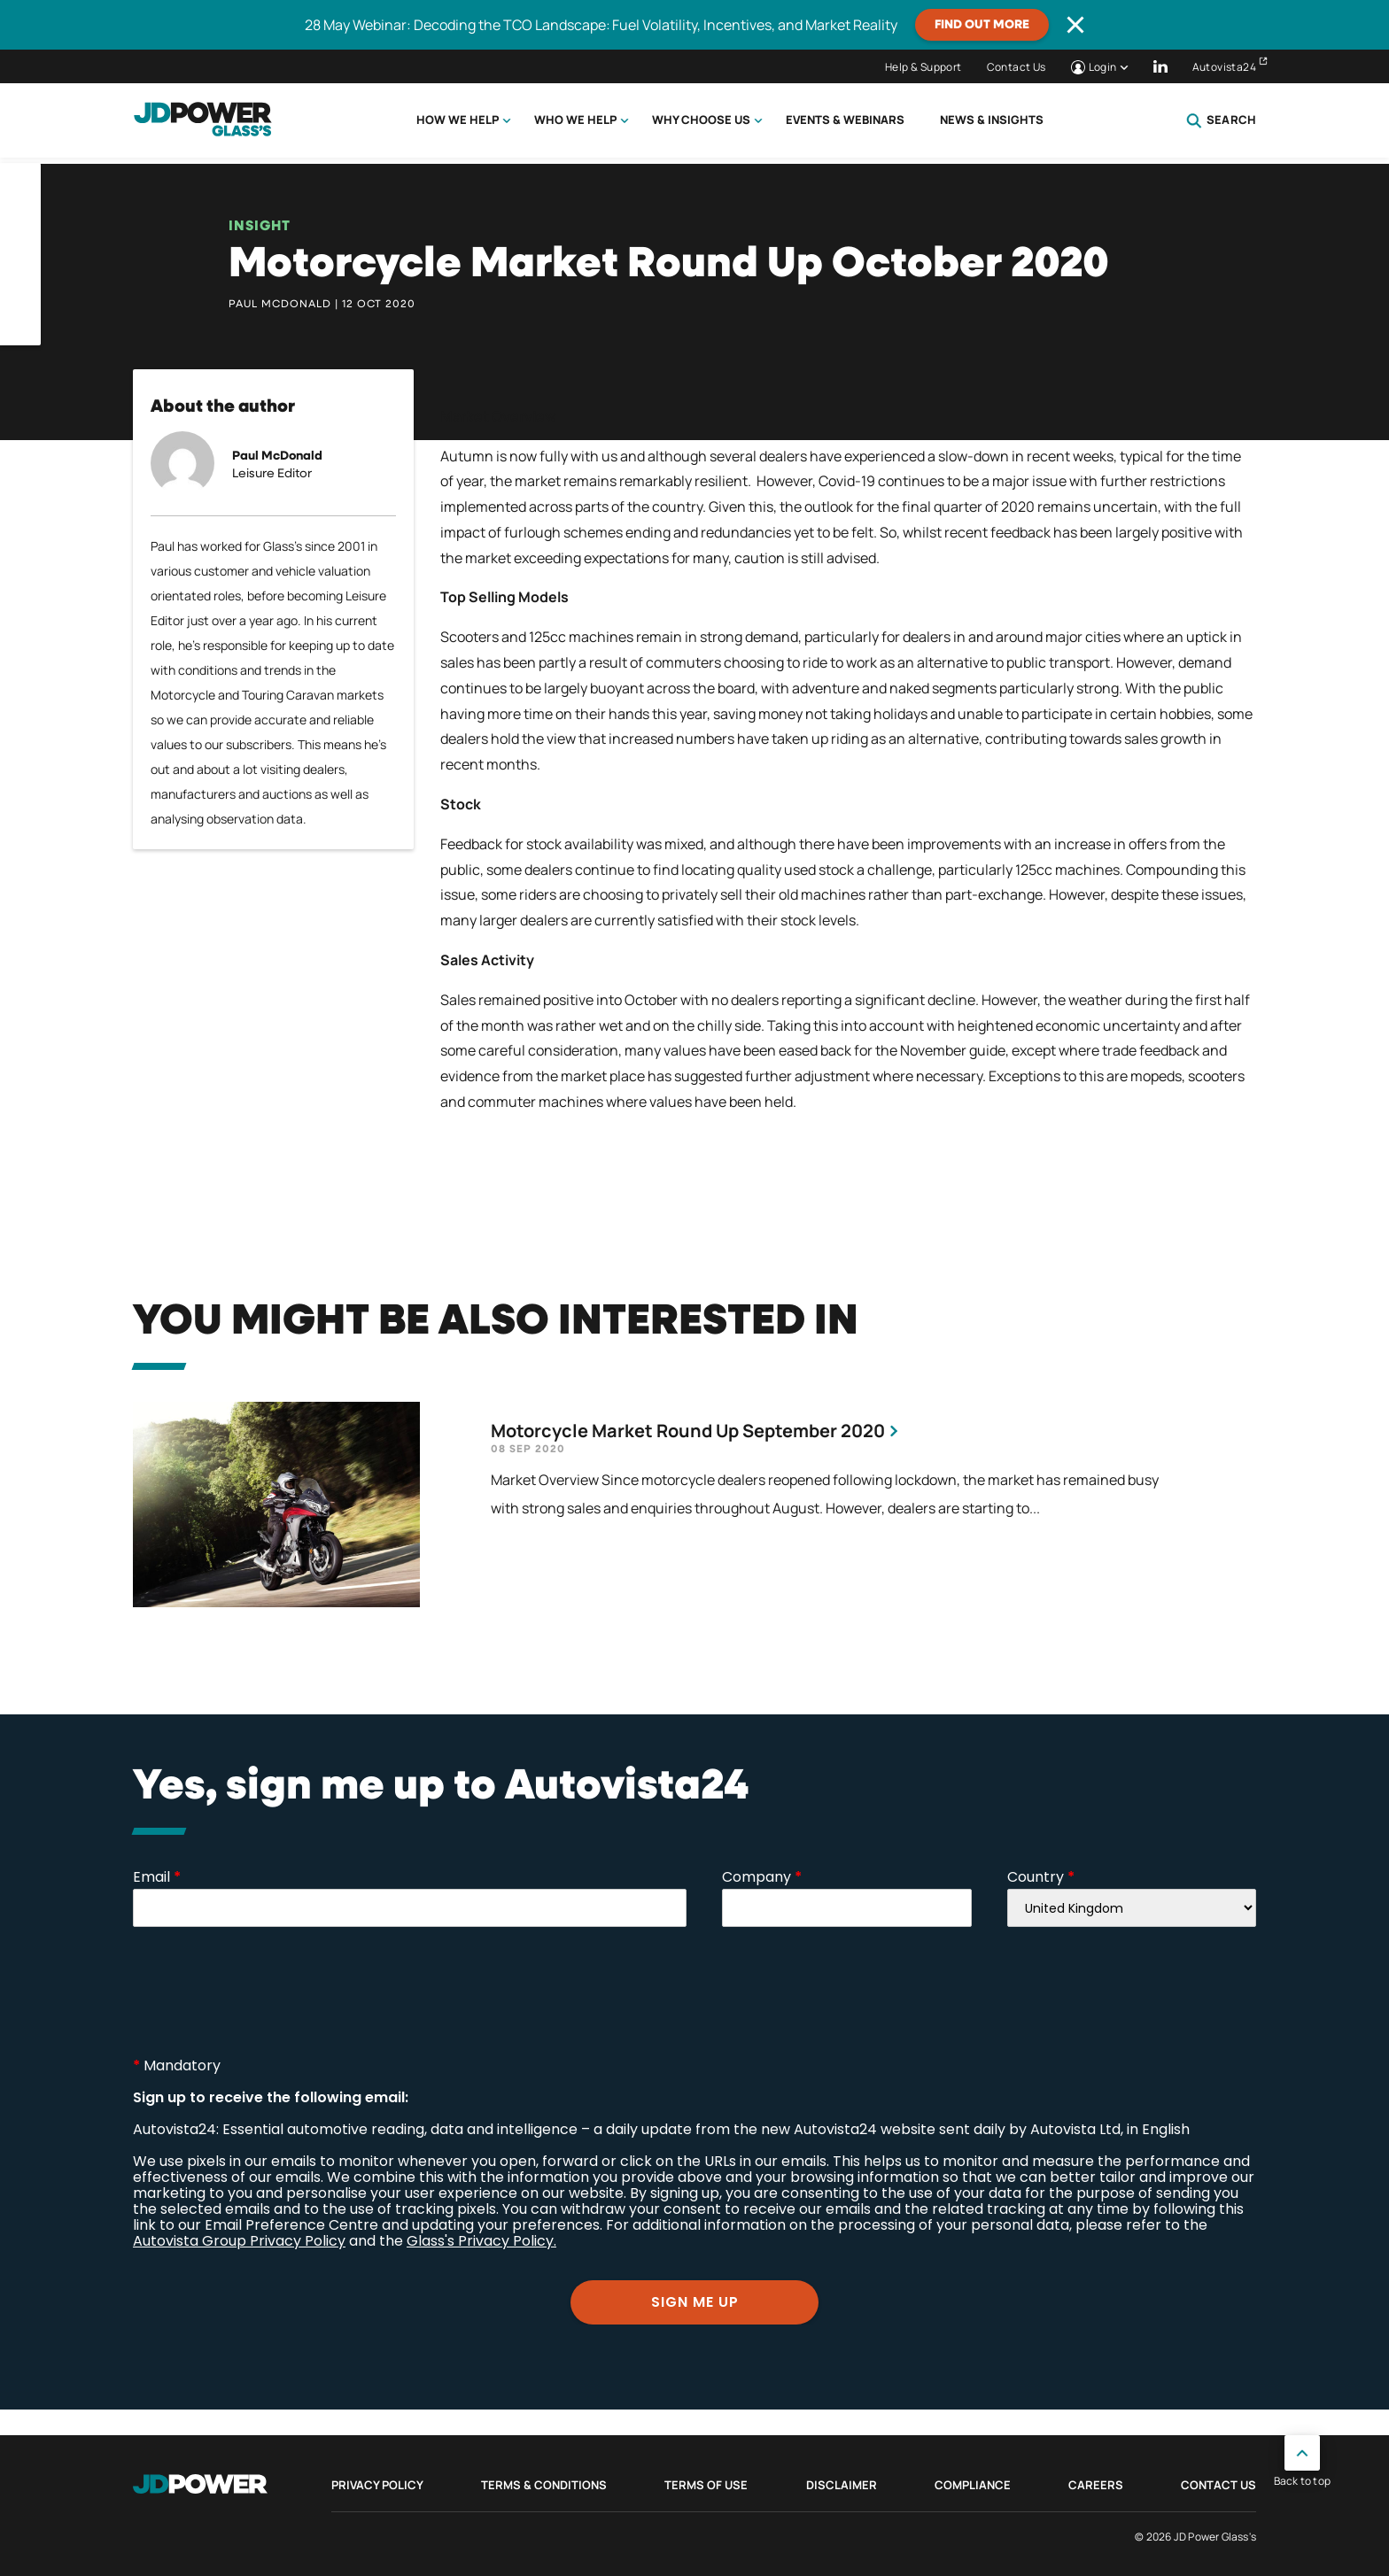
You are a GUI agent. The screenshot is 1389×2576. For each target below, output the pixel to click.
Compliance (973, 2485)
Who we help (575, 120)
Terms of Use (706, 2485)
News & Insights (992, 120)
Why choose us (701, 120)
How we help (457, 120)
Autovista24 (1224, 66)
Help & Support (923, 66)
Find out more (982, 25)
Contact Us (1016, 66)
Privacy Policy (377, 2485)
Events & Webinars (845, 120)
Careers (1095, 2485)
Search (1221, 120)
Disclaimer (841, 2485)
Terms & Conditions (544, 2485)
